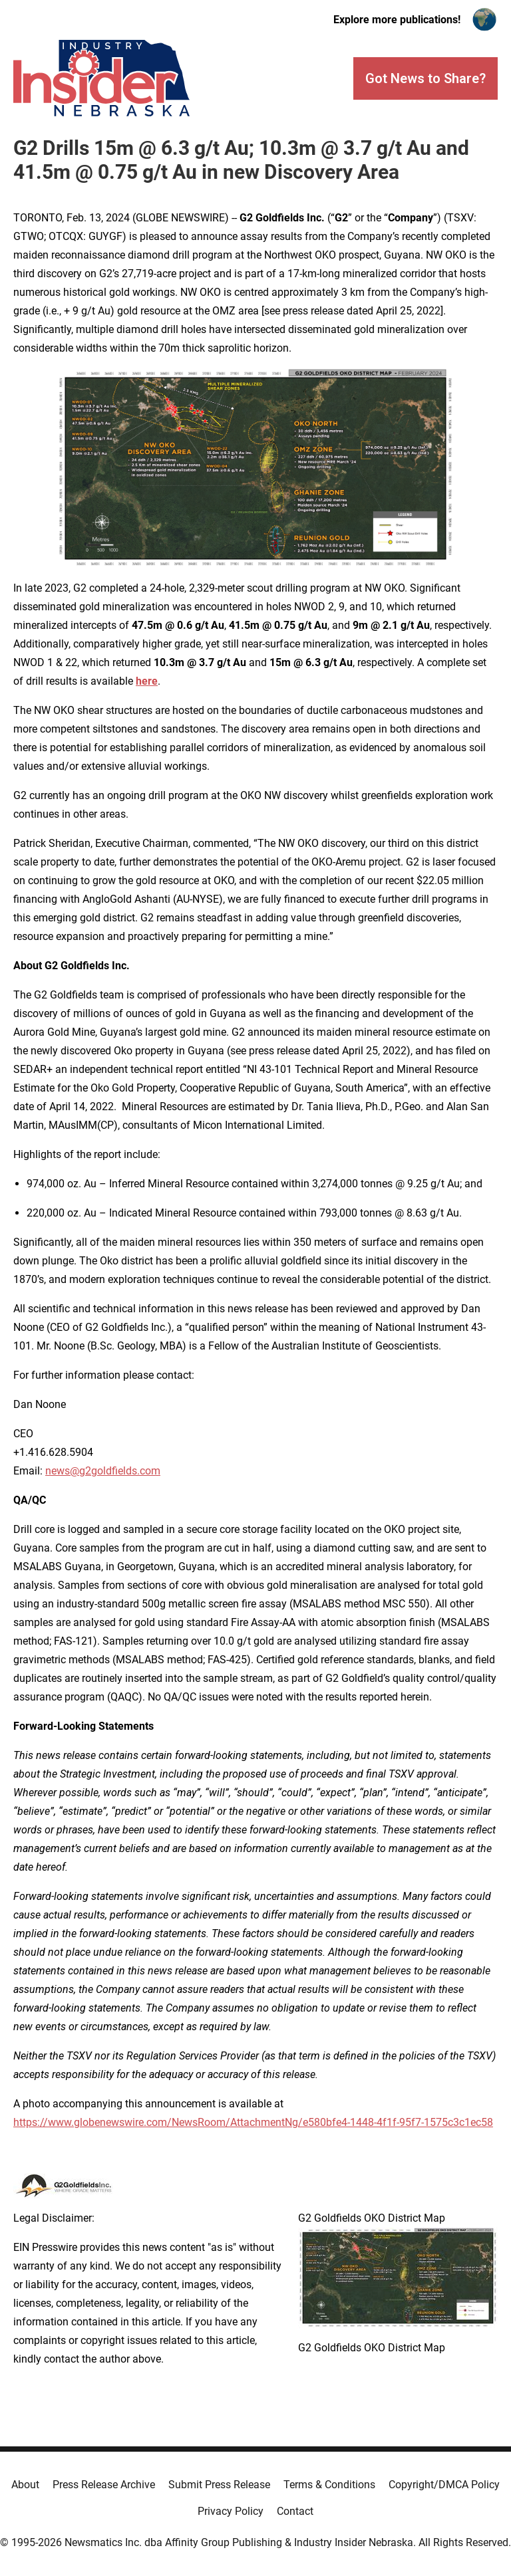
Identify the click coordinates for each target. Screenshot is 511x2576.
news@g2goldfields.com (102, 1470)
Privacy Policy (230, 2511)
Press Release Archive (104, 2484)
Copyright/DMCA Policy (444, 2484)
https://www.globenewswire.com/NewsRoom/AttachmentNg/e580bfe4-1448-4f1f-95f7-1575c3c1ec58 (253, 2122)
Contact (295, 2511)
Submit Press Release (219, 2484)
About (25, 2484)
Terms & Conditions (329, 2484)
